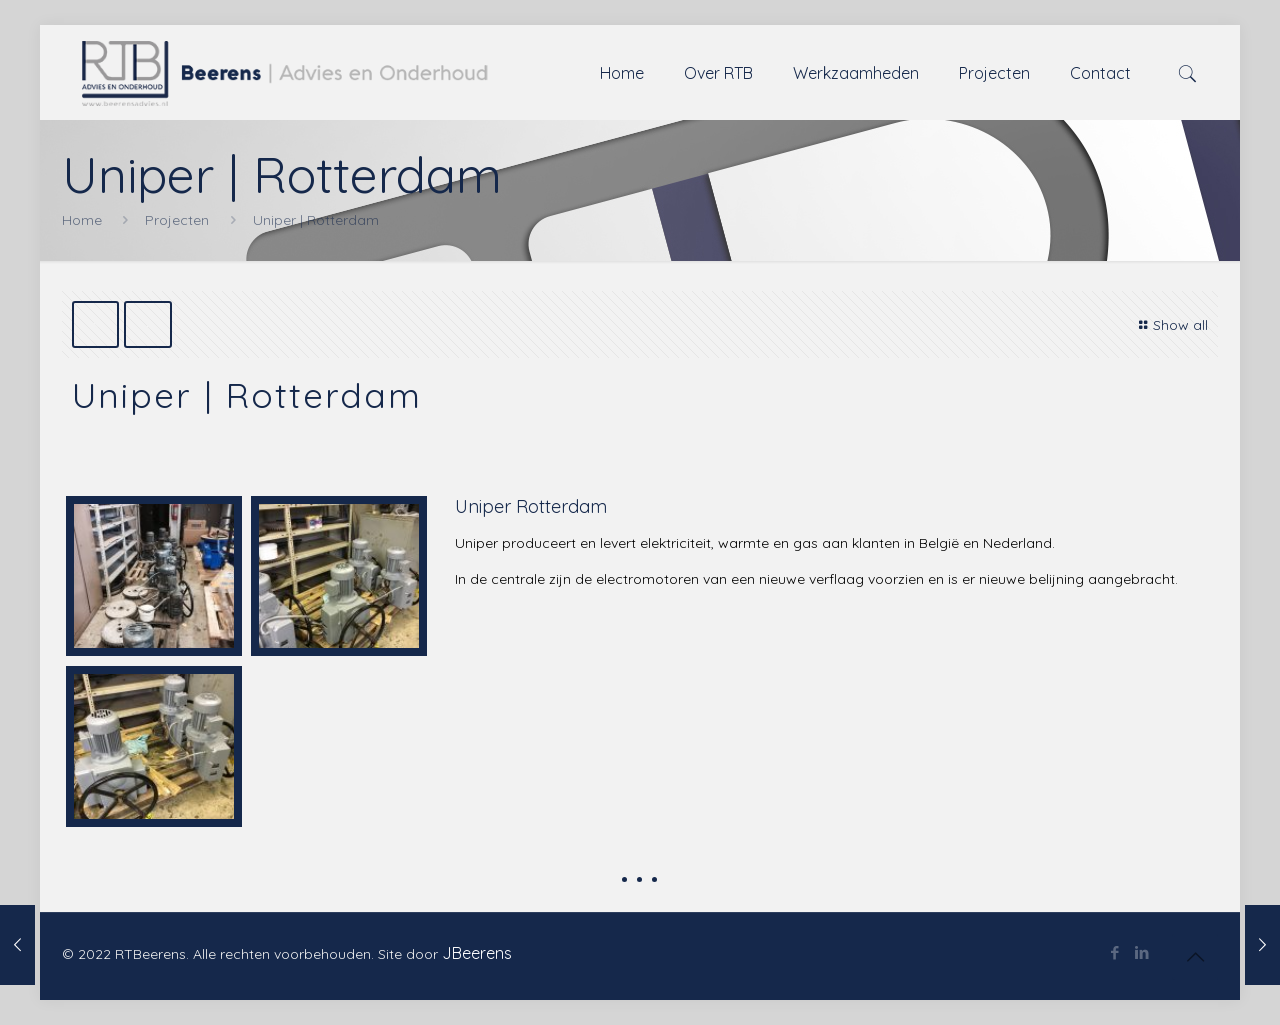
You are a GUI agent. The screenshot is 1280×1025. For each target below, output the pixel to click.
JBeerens (477, 953)
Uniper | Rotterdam (316, 220)
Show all (1171, 325)
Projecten (177, 220)
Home (82, 220)
